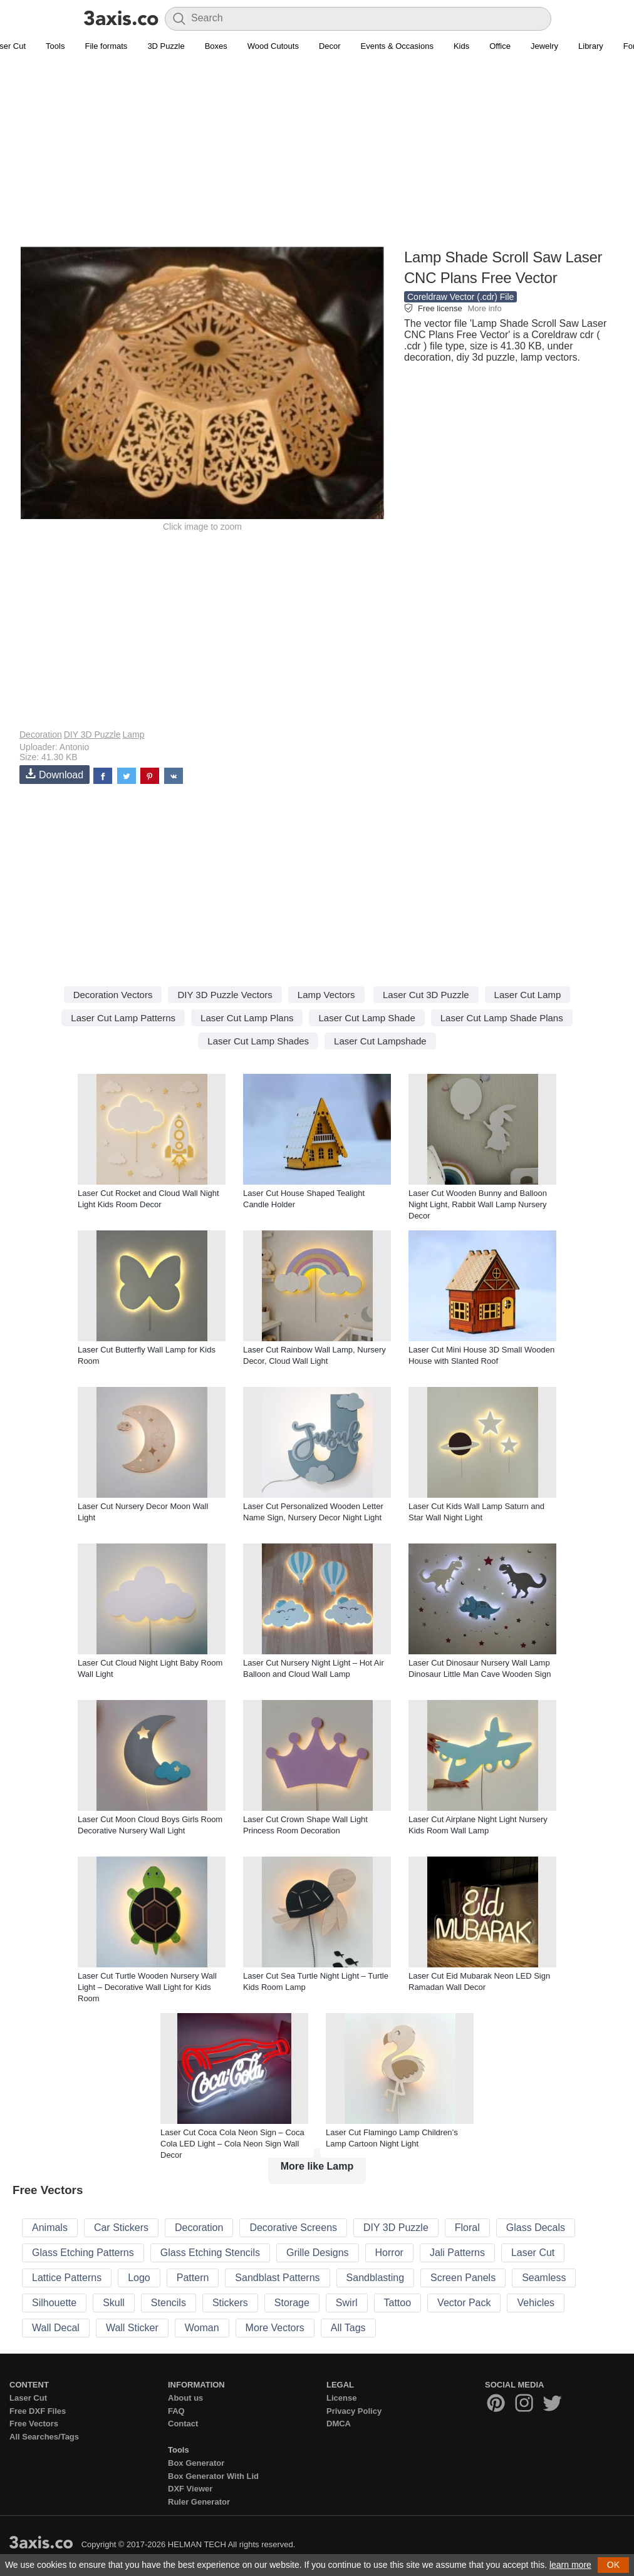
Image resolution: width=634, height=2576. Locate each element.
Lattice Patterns (66, 2277)
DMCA (338, 2423)
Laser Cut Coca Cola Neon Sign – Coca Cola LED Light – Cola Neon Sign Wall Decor (232, 2144)
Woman (202, 2327)
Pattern (193, 2277)
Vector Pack (464, 2302)
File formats (106, 46)
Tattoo (398, 2302)
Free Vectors (33, 2423)
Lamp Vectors (326, 994)
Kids (461, 46)
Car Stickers (121, 2227)
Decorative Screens (293, 2227)
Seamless (544, 2277)
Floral (467, 2227)
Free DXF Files (37, 2411)
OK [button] (613, 2565)
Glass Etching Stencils (210, 2252)
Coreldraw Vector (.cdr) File (460, 297)
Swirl (347, 2302)
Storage (291, 2302)
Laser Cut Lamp (527, 994)
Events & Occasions (397, 46)
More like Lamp (317, 2166)
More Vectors (275, 2327)
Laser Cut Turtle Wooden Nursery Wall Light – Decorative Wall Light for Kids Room (147, 1987)
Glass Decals (535, 2227)
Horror (389, 2252)
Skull (114, 2302)
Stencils (168, 2302)
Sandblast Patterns (277, 2277)
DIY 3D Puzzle (92, 734)
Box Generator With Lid (213, 2476)
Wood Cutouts (273, 46)
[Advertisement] (317, 157)
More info (484, 308)
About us (185, 2398)
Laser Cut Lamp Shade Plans (501, 1017)
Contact (183, 2423)
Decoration (40, 734)
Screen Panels (463, 2277)
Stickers (230, 2302)
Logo (139, 2277)
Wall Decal (56, 2327)
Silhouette (54, 2302)
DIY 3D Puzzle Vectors (224, 994)
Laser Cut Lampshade (380, 1041)
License (341, 2398)
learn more (570, 2565)
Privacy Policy (354, 2411)
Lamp (133, 734)
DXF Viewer (190, 2488)
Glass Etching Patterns (83, 2252)
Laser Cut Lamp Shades (258, 1041)
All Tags (348, 2327)
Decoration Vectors (113, 994)
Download (54, 774)
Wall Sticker (132, 2327)
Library (590, 46)
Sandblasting (375, 2277)
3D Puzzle (165, 46)
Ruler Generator (199, 2501)
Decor (330, 46)
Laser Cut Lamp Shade (366, 1017)
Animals (50, 2227)
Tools (55, 46)
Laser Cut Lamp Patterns (123, 1017)
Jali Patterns (457, 2252)
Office (500, 46)
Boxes (216, 46)
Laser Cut (532, 2252)
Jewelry (544, 46)
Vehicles (535, 2302)
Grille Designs (317, 2252)
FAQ (176, 2411)
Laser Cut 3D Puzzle (426, 994)
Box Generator (196, 2463)
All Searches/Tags (44, 2436)
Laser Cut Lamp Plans (246, 1017)
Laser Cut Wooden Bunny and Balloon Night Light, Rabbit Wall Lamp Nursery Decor (477, 1204)
